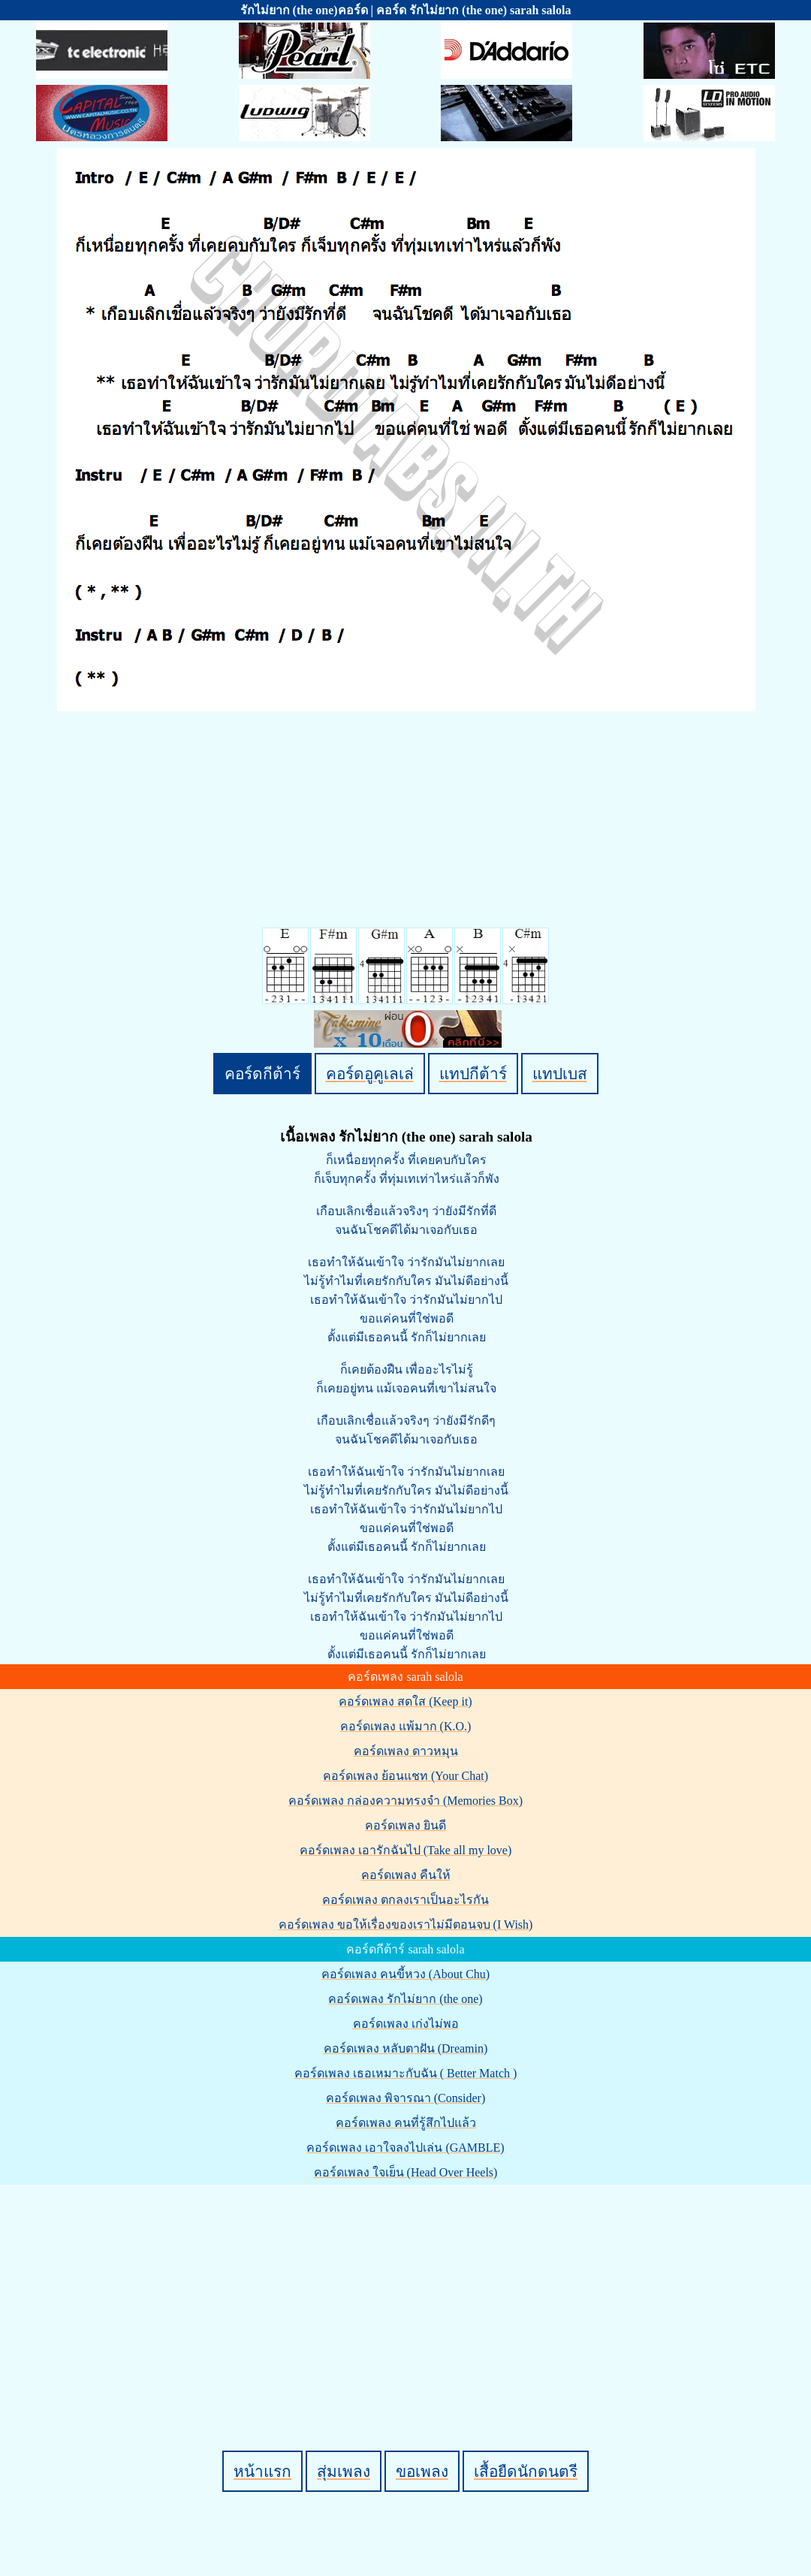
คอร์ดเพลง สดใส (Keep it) (405, 1701)
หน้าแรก (262, 2471)
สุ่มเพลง (343, 2471)
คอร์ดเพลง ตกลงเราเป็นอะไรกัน (405, 1899)
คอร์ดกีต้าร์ (262, 1073)
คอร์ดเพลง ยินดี (405, 1825)
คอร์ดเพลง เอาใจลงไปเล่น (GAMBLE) (405, 2147)
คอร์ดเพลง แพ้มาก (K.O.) (406, 1726)
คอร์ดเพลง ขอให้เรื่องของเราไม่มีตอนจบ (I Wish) (406, 1924)
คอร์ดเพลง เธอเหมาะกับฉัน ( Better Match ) (405, 2073)
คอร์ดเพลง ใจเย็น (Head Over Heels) (406, 2172)
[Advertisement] (407, 2292)
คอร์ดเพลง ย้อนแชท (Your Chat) (405, 1775)
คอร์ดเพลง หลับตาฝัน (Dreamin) (406, 2048)
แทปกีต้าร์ (473, 1073)
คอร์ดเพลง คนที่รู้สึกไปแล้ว (406, 2122)
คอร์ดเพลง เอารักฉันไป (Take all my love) (406, 1850)
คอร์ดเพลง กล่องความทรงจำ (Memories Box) (405, 1800)
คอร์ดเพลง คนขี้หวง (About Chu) (405, 1974)
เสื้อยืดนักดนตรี (525, 2471)
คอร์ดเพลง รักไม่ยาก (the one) (405, 1998)
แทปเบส (559, 1073)
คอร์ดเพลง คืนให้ (406, 1875)
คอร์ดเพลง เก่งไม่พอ (406, 2023)
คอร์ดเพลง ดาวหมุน (406, 1751)
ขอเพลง (422, 2471)
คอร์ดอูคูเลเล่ (370, 1073)
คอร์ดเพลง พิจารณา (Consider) (405, 2098)
